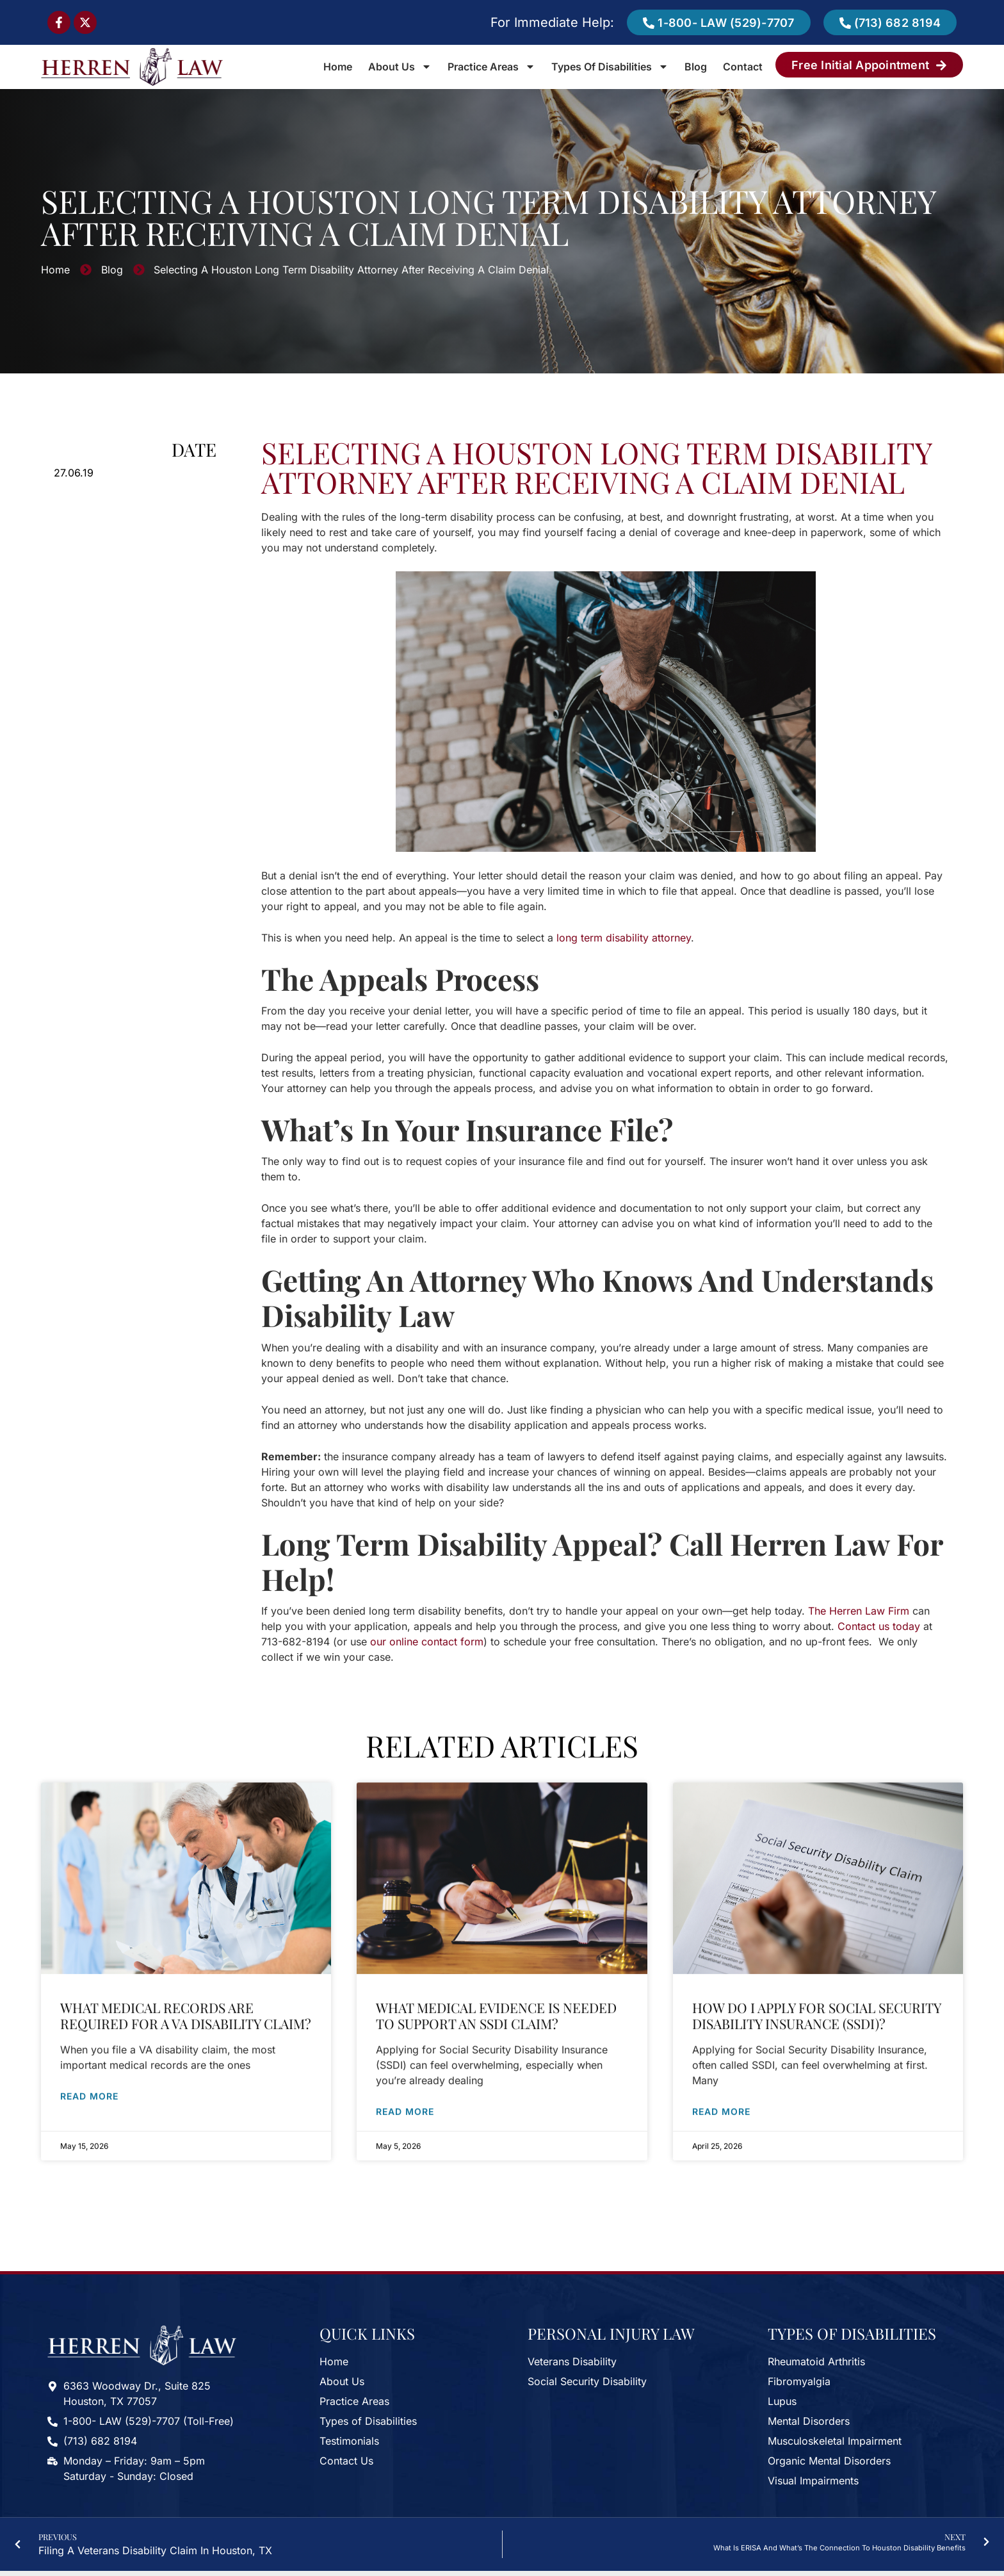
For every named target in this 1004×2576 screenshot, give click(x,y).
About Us (400, 66)
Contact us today (879, 1626)
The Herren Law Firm (858, 1610)
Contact (743, 66)
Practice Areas (491, 66)
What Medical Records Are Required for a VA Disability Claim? (185, 2006)
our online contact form (426, 1641)
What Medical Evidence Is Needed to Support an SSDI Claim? (496, 2006)
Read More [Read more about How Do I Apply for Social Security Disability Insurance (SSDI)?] (721, 2101)
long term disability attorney (623, 937)
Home (337, 66)
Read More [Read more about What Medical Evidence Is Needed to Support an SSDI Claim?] (405, 2101)
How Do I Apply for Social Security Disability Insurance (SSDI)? (816, 2006)
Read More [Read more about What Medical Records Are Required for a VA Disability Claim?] (89, 2086)
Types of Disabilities (609, 66)
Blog (695, 66)
